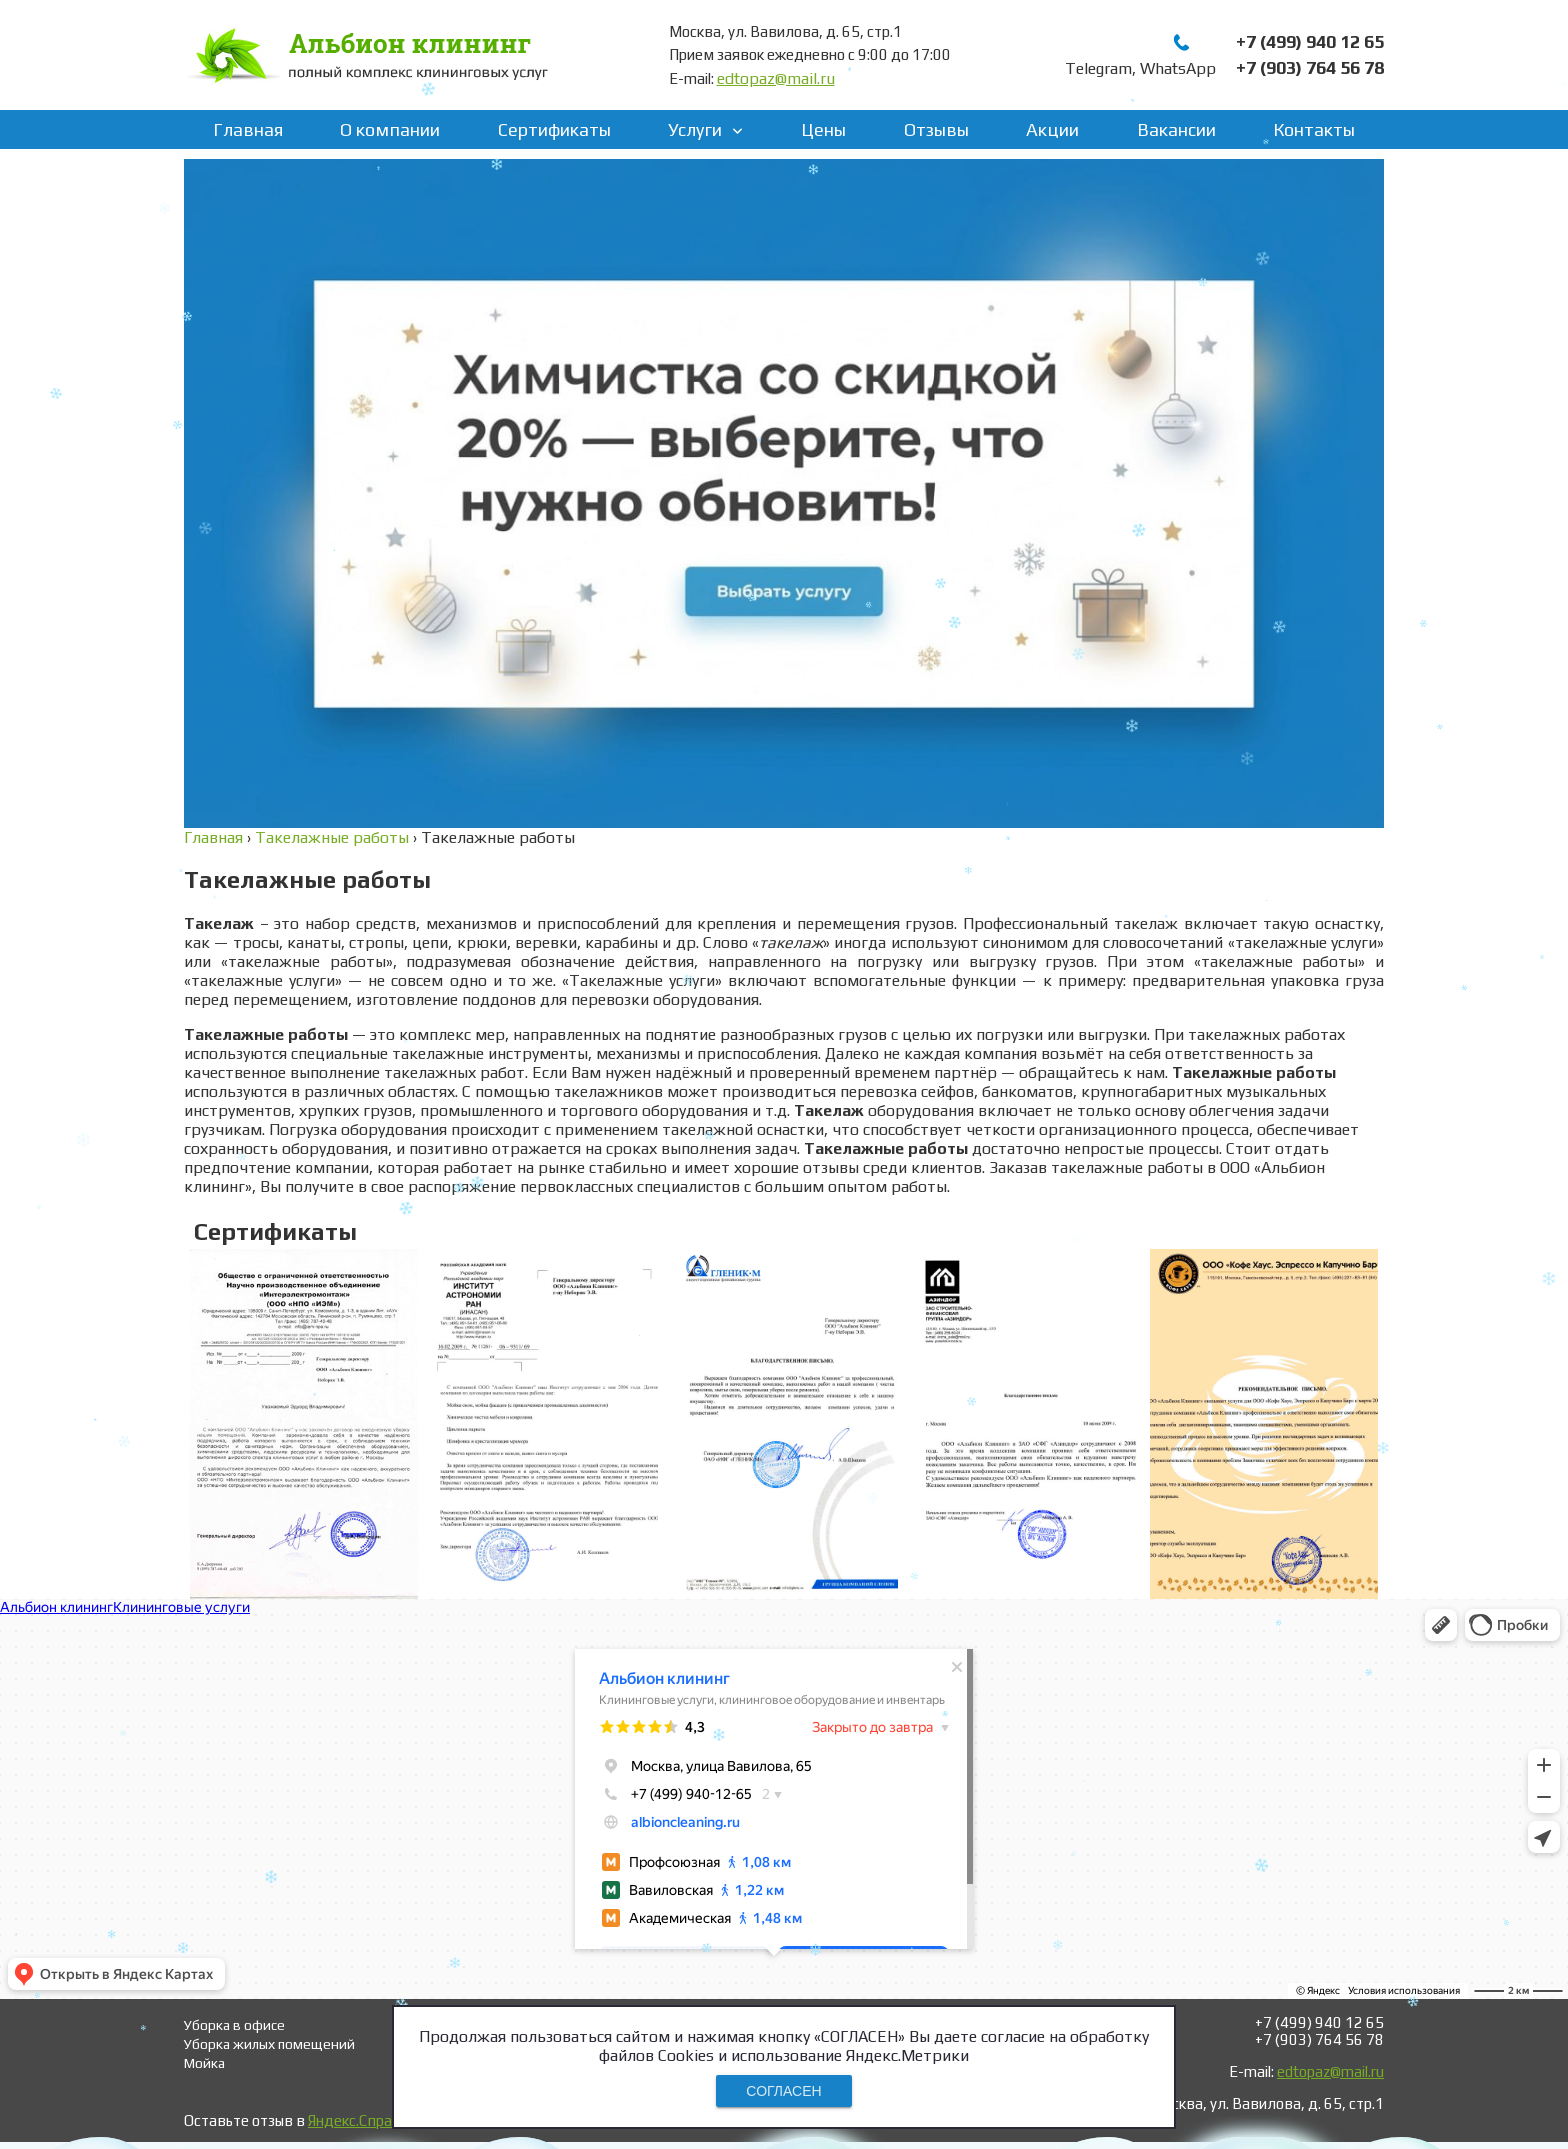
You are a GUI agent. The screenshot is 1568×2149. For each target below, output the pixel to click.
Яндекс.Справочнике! (380, 2120)
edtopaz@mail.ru (776, 78)
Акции (1052, 129)
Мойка (204, 2063)
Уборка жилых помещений (269, 2044)
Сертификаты (554, 129)
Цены (823, 129)
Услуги (695, 129)
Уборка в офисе (234, 2025)
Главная (248, 129)
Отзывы (936, 129)
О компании (390, 129)
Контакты (1314, 129)
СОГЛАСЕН (783, 2091)
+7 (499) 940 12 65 (1310, 41)
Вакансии (1176, 129)
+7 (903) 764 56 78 (1310, 67)
